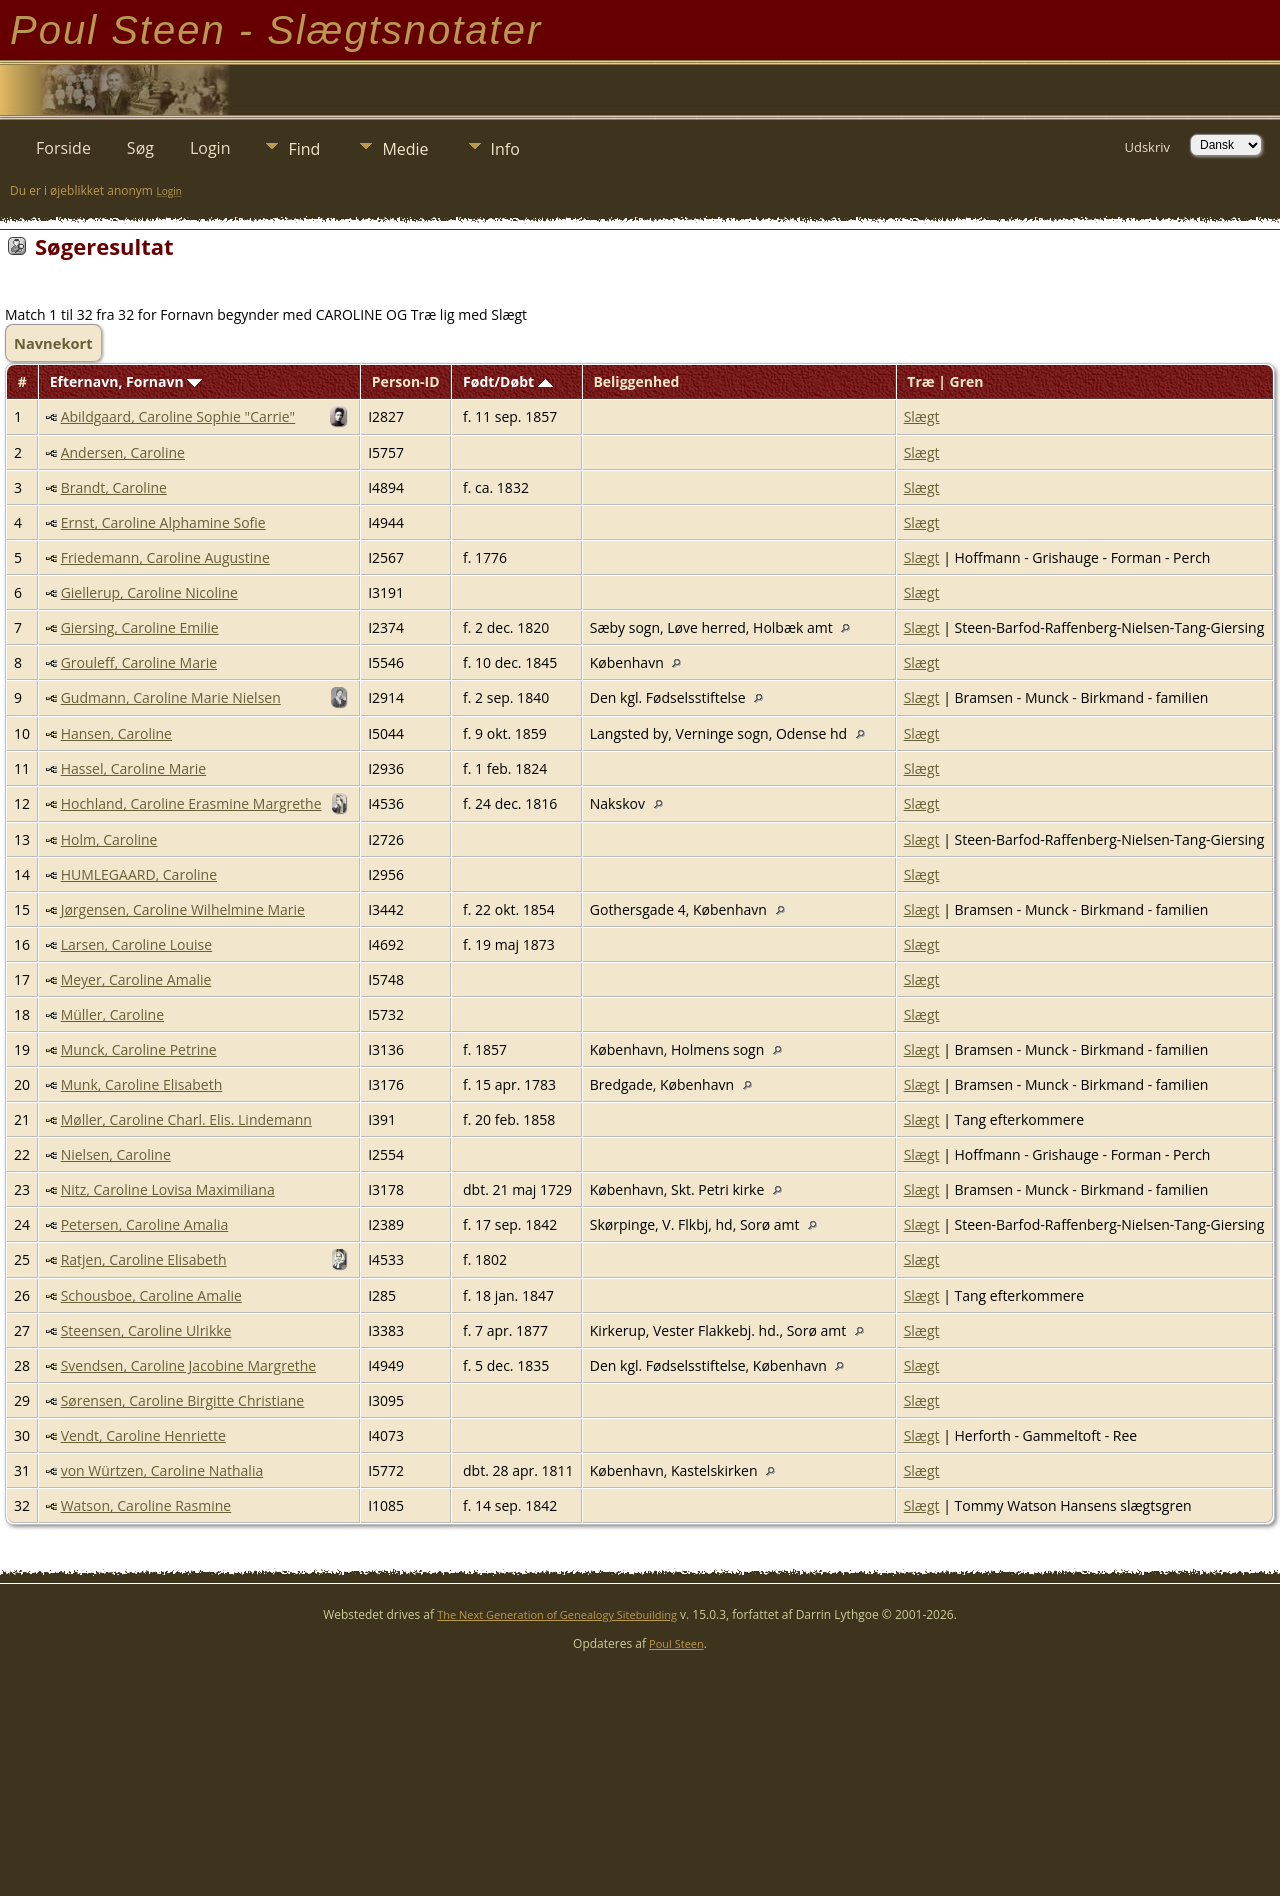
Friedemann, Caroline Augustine (165, 557)
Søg (140, 148)
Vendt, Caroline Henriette (143, 1435)
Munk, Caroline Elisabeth (142, 1084)
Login (210, 148)
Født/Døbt (508, 381)
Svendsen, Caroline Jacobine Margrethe (189, 1365)
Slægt (922, 416)
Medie (405, 149)
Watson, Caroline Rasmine (146, 1505)
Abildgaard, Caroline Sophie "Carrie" (178, 416)
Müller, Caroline (112, 1014)
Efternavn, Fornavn (126, 381)
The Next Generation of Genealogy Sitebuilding (557, 1614)
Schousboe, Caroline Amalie (151, 1295)
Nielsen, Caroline (116, 1154)
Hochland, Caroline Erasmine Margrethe (191, 803)
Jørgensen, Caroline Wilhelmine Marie (183, 909)
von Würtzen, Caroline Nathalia (162, 1470)
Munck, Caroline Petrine (139, 1049)
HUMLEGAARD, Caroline (139, 874)
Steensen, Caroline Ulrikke (146, 1330)
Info (505, 149)
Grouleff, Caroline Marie (139, 662)
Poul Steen (676, 1643)
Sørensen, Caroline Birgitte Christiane (183, 1400)
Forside (63, 148)
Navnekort (53, 343)
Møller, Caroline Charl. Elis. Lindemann (186, 1119)
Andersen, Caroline (123, 452)
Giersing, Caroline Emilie (140, 627)
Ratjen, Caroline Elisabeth (144, 1259)
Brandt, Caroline (114, 487)
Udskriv (1147, 147)
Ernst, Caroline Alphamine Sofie (163, 522)
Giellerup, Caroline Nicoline (149, 592)
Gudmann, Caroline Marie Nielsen (171, 697)
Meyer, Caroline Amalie (136, 979)
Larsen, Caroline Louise (136, 944)
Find (304, 149)
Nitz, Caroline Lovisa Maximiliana (168, 1189)
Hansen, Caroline (116, 733)
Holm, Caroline (109, 839)
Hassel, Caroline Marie (133, 768)
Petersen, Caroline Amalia (145, 1224)
